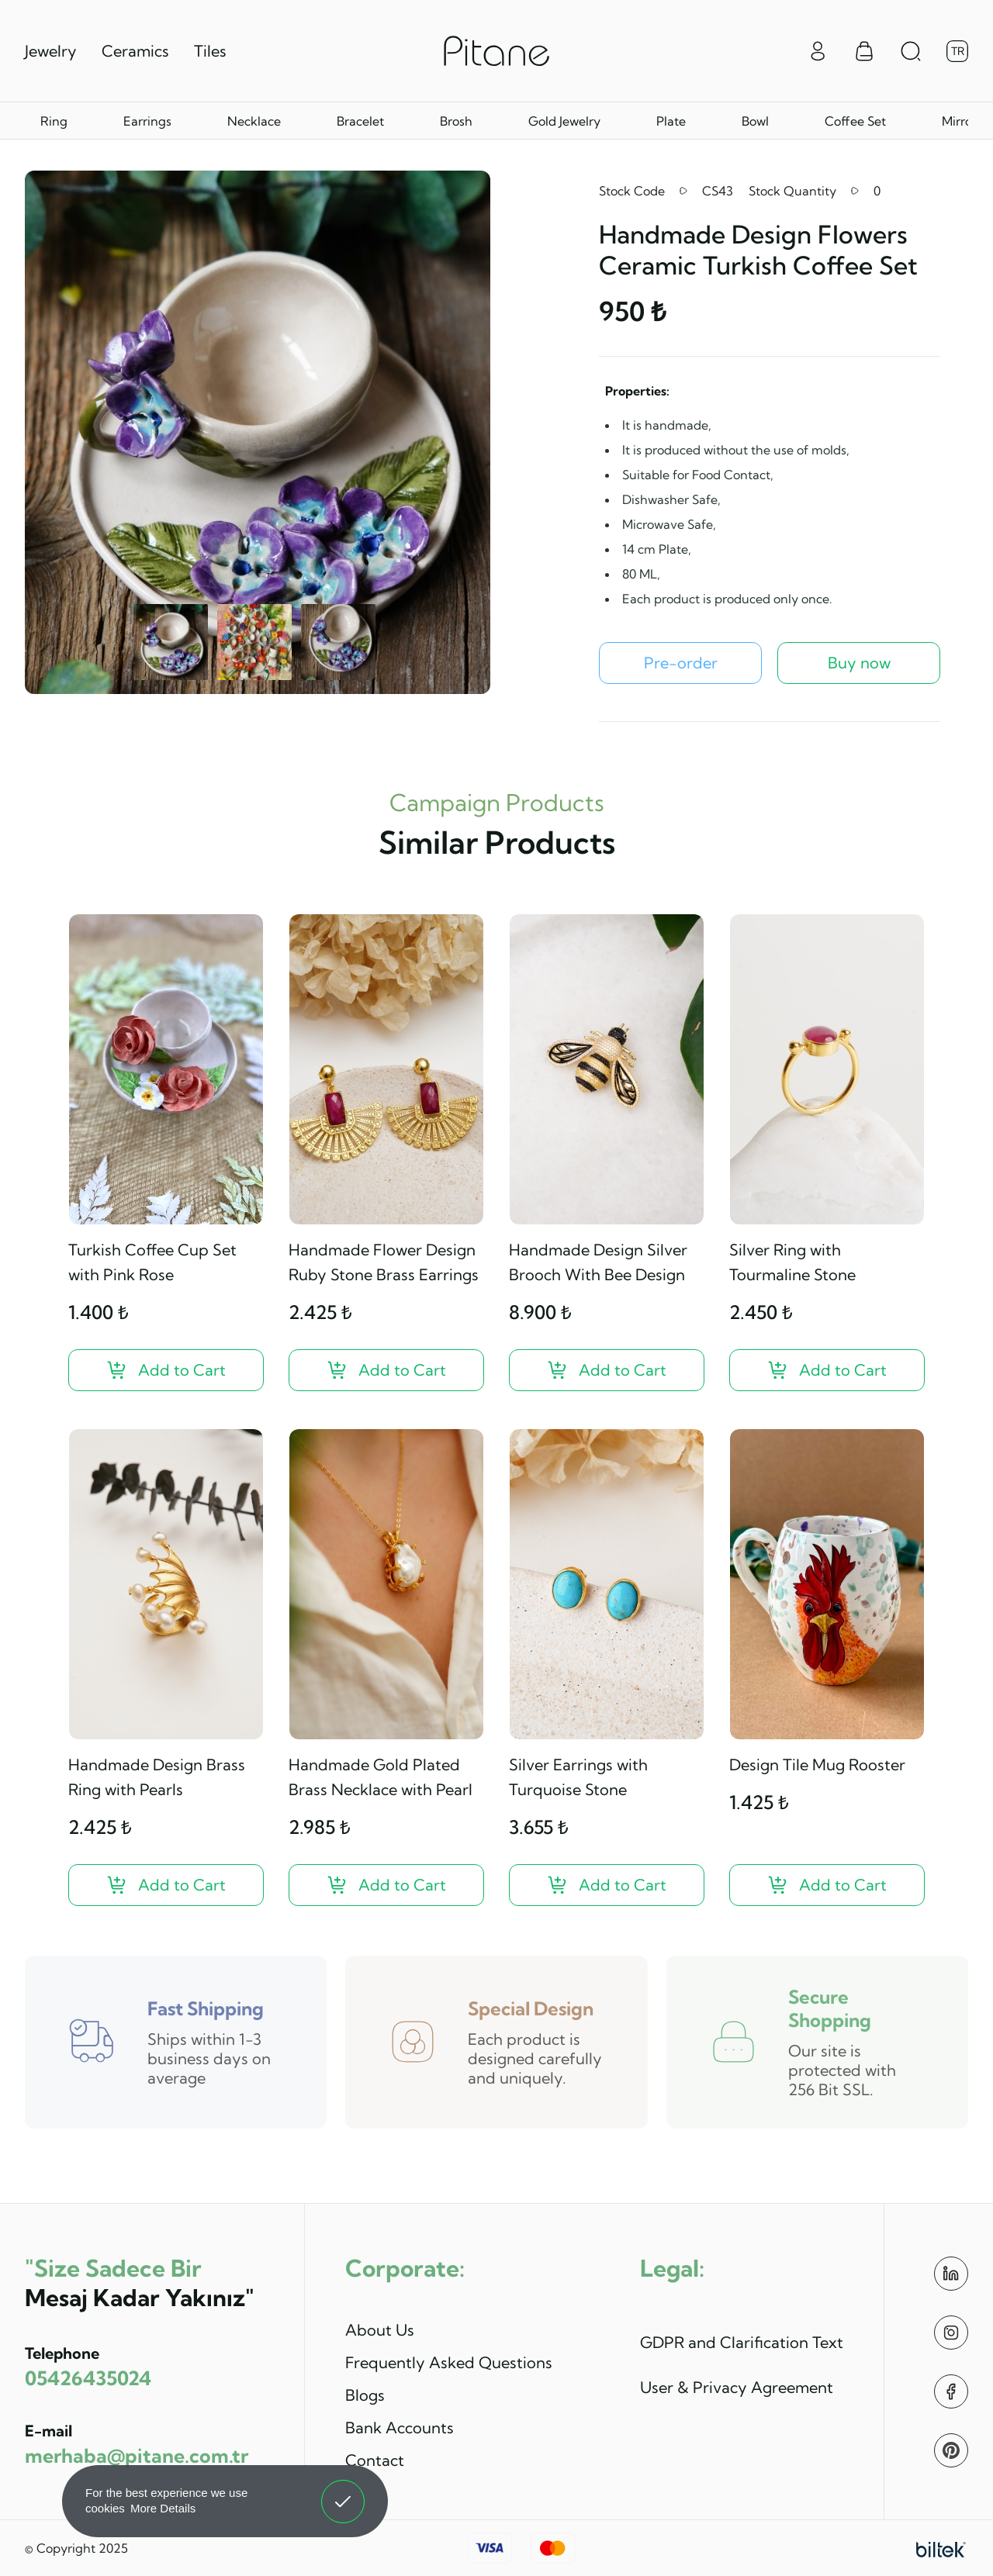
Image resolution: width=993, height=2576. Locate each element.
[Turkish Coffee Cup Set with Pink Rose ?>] (166, 1370)
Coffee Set (855, 121)
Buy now (859, 662)
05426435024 (88, 2378)
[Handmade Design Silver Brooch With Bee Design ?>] (606, 1370)
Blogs (365, 2395)
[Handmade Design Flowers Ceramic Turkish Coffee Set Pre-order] (680, 663)
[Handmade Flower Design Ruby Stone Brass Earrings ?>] (386, 1370)
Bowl (755, 121)
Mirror (959, 121)
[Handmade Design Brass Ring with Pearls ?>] (166, 1885)
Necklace (254, 121)
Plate (671, 121)
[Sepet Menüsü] (864, 51)
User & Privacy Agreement (736, 2387)
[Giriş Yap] (818, 49)
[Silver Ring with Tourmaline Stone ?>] (827, 1370)
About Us (379, 2329)
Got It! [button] (343, 2490)
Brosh (456, 121)
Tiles (210, 50)
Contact (374, 2460)
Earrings (147, 121)
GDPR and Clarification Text (741, 2342)
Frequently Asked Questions (448, 2362)
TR (957, 51)
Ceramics (135, 50)
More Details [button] (162, 2508)
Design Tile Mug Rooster (817, 1764)
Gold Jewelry (564, 121)
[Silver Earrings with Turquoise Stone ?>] (606, 1885)
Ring (53, 121)
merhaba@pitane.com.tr (136, 2455)
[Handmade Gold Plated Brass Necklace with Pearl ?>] (386, 1885)
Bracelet (360, 121)
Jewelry (51, 50)
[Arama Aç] (911, 51)
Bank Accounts (399, 2427)
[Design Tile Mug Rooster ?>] (827, 1885)
